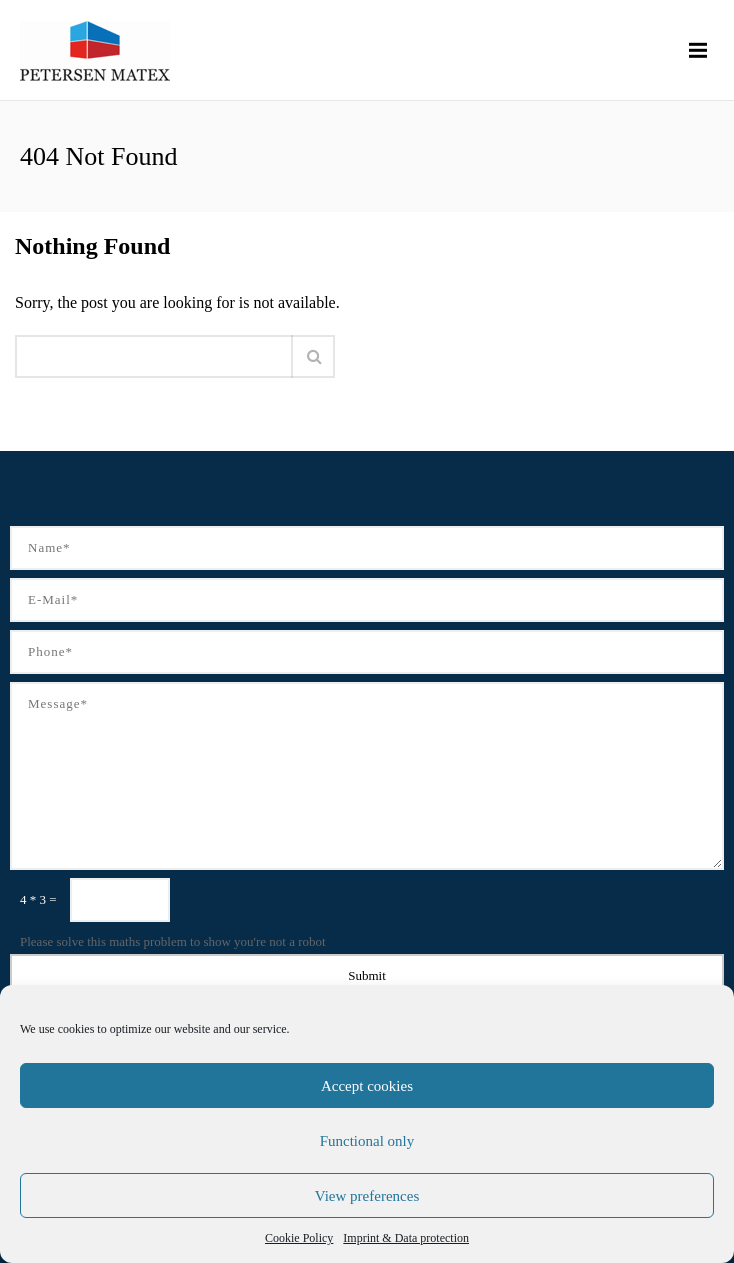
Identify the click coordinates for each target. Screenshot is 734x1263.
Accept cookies (367, 1086)
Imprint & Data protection (406, 1238)
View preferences (367, 1196)
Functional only (367, 1141)
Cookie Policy (299, 1238)
